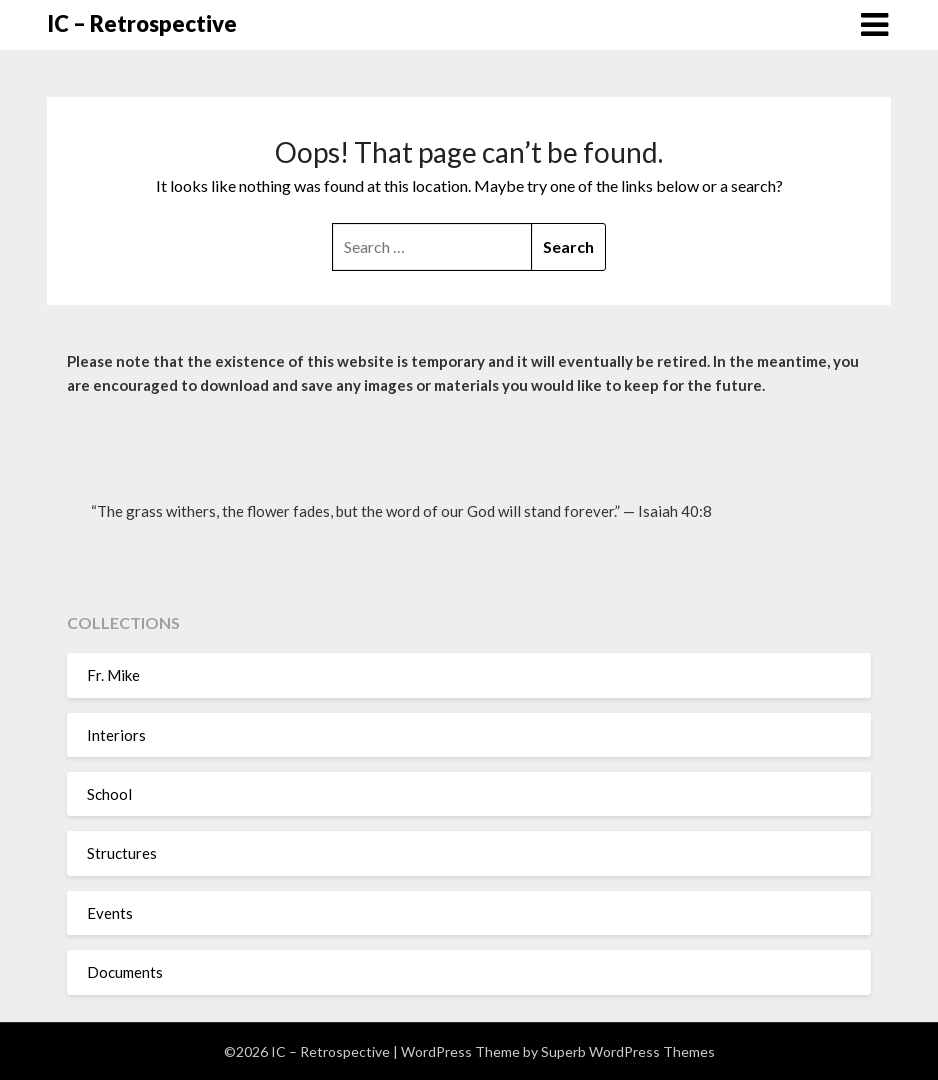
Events (110, 913)
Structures (122, 853)
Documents (125, 972)
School (109, 794)
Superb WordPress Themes (628, 1051)
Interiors (116, 735)
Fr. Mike (113, 675)
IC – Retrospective (142, 23)
